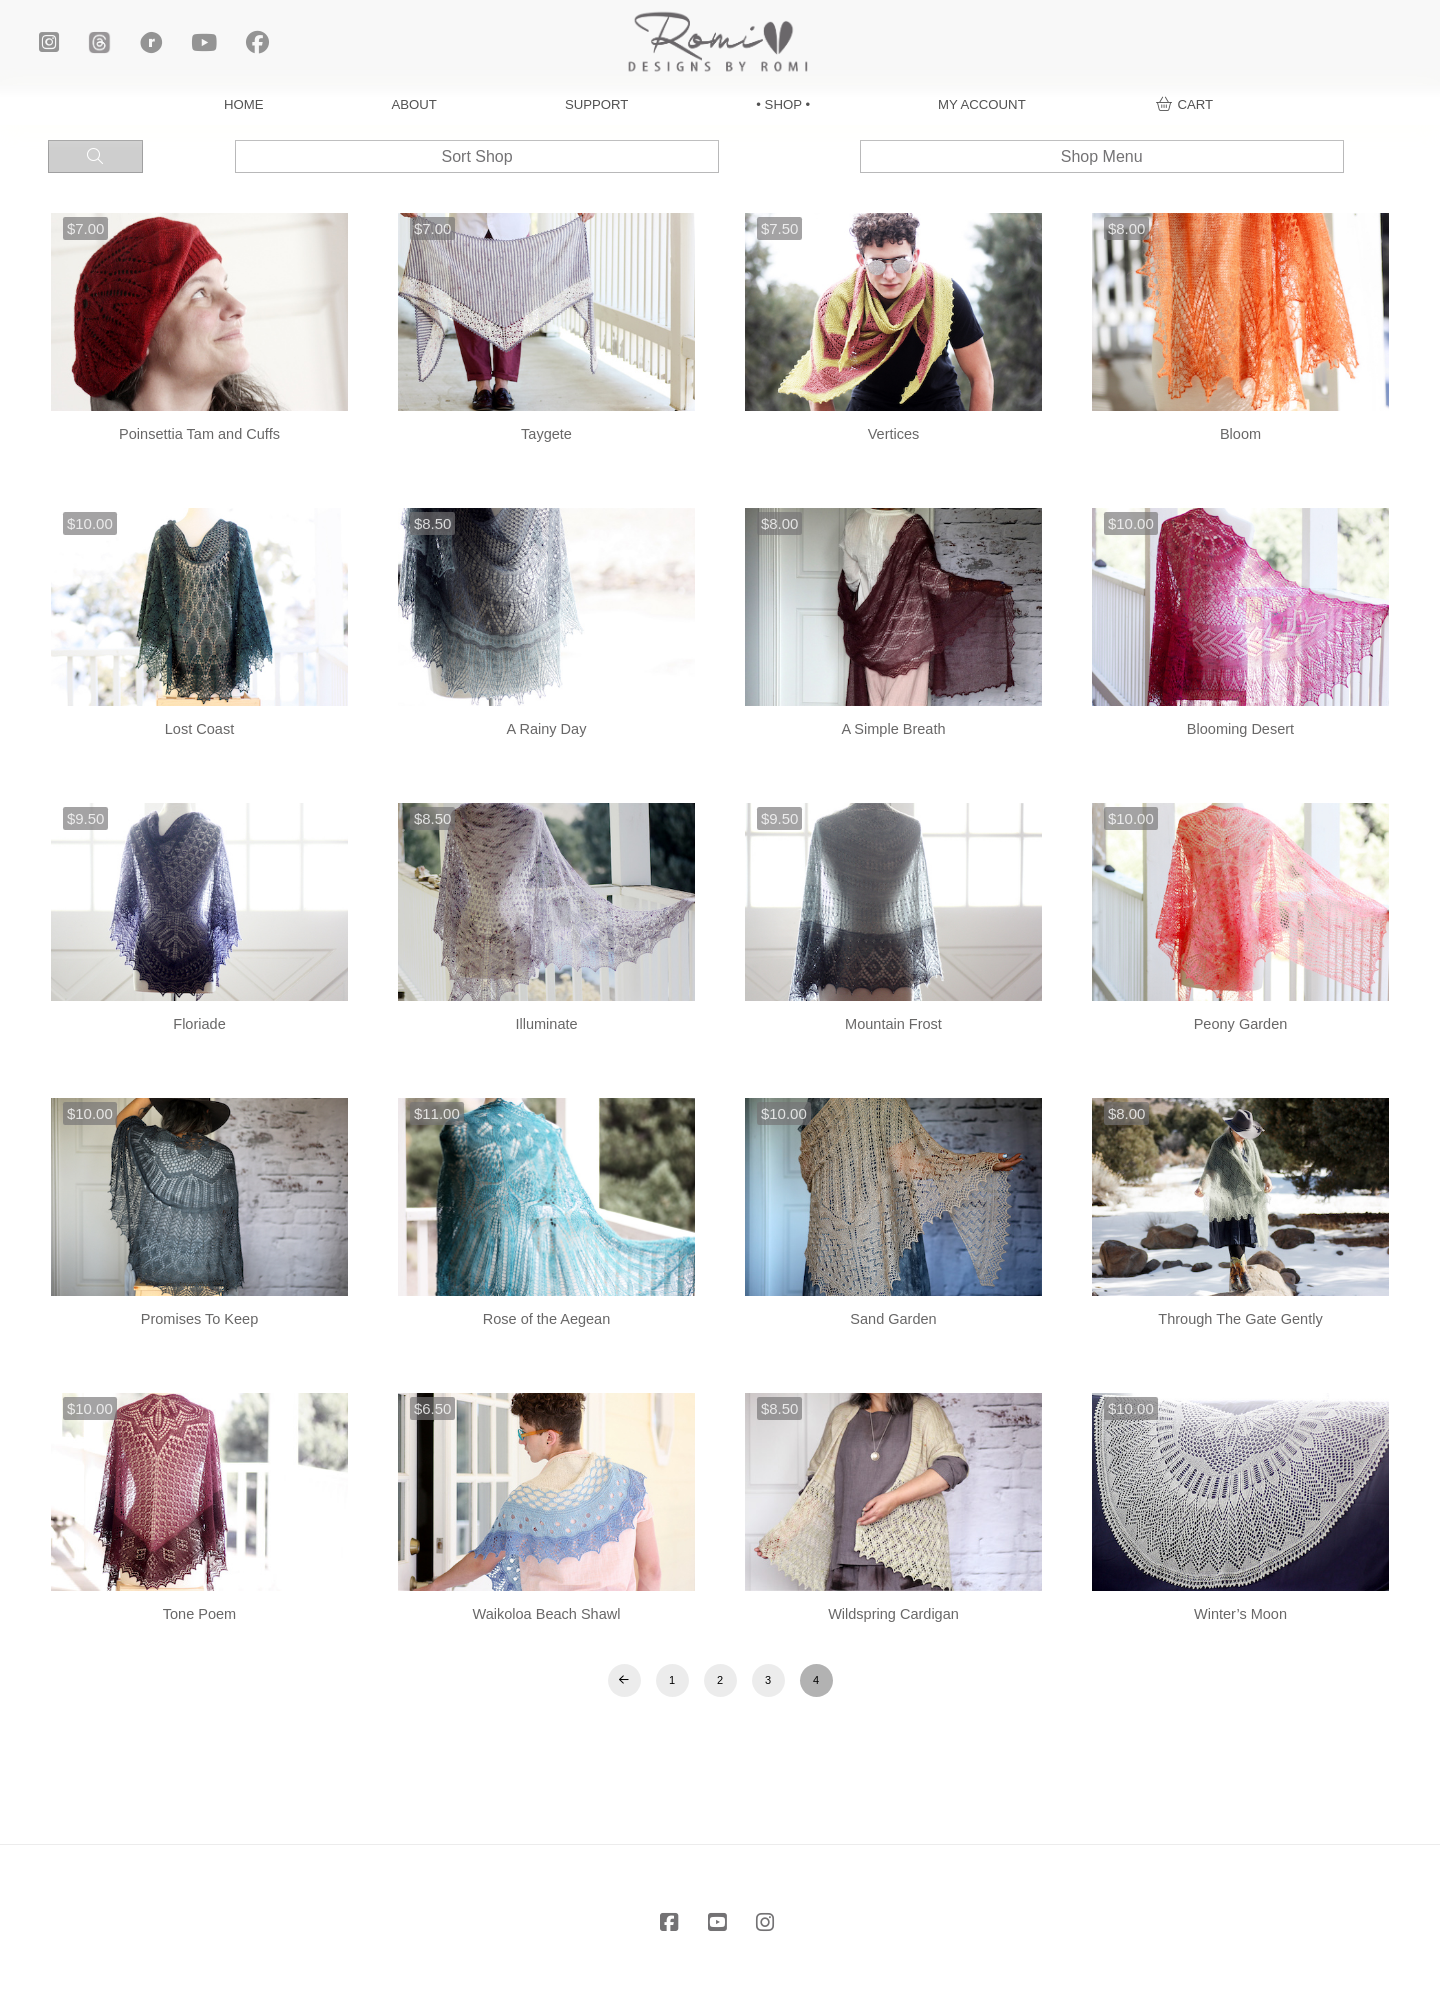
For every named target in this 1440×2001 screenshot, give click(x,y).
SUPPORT (597, 104)
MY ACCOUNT (982, 104)
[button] (1184, 104)
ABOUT (413, 104)
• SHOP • (783, 104)
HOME (244, 104)
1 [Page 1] (672, 1680)
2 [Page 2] (720, 1680)
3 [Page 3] (768, 1680)
